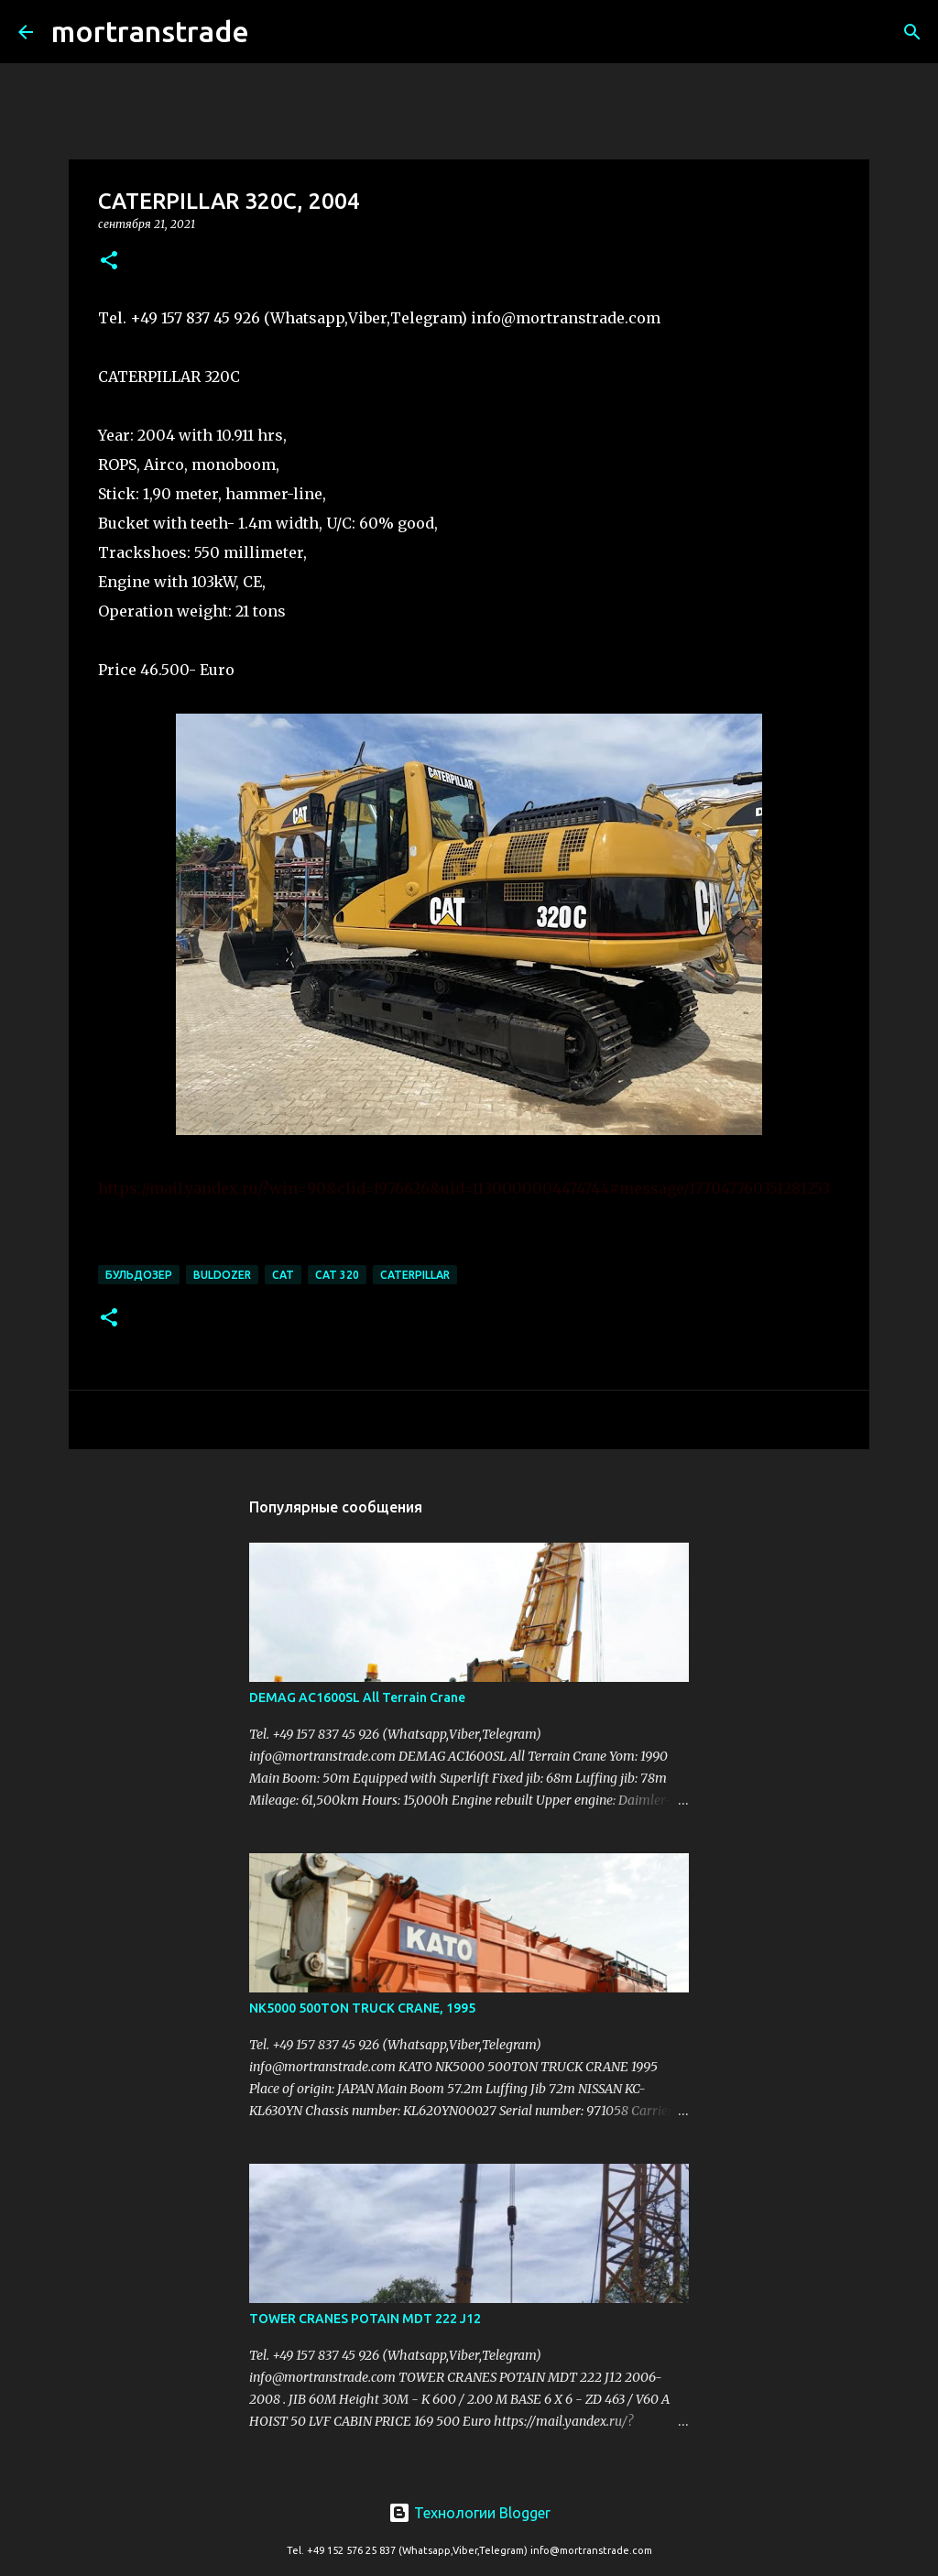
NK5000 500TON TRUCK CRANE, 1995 (362, 2008)
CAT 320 (337, 1275)
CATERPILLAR (415, 1275)
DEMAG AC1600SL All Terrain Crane (357, 1697)
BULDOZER (222, 1275)
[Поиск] (275, 32)
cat (283, 1275)
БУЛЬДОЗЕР (138, 1275)
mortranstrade (150, 31)
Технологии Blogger (469, 2513)
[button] (109, 261)
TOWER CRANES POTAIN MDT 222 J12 (365, 2318)
